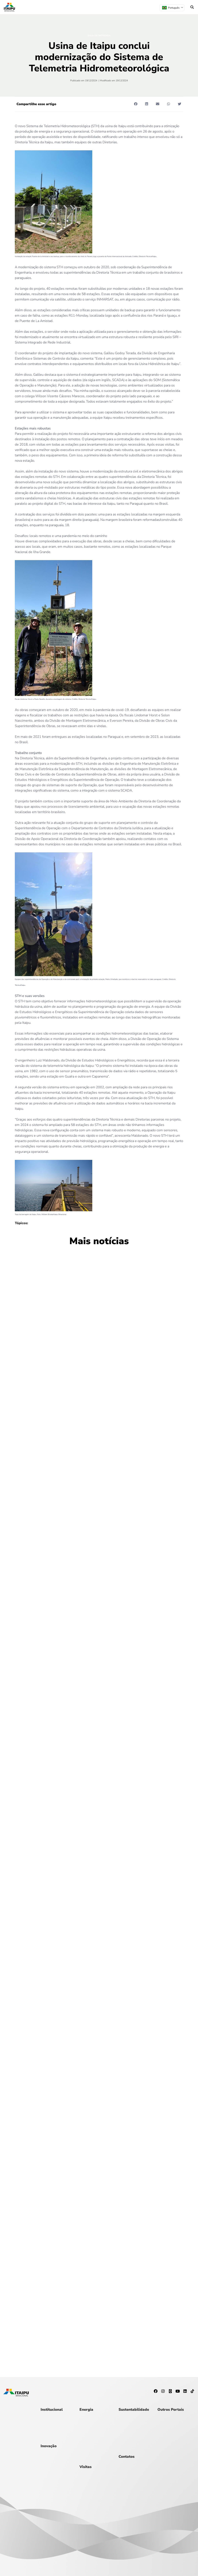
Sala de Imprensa (99, 35)
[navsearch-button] (192, 7)
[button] (135, 104)
